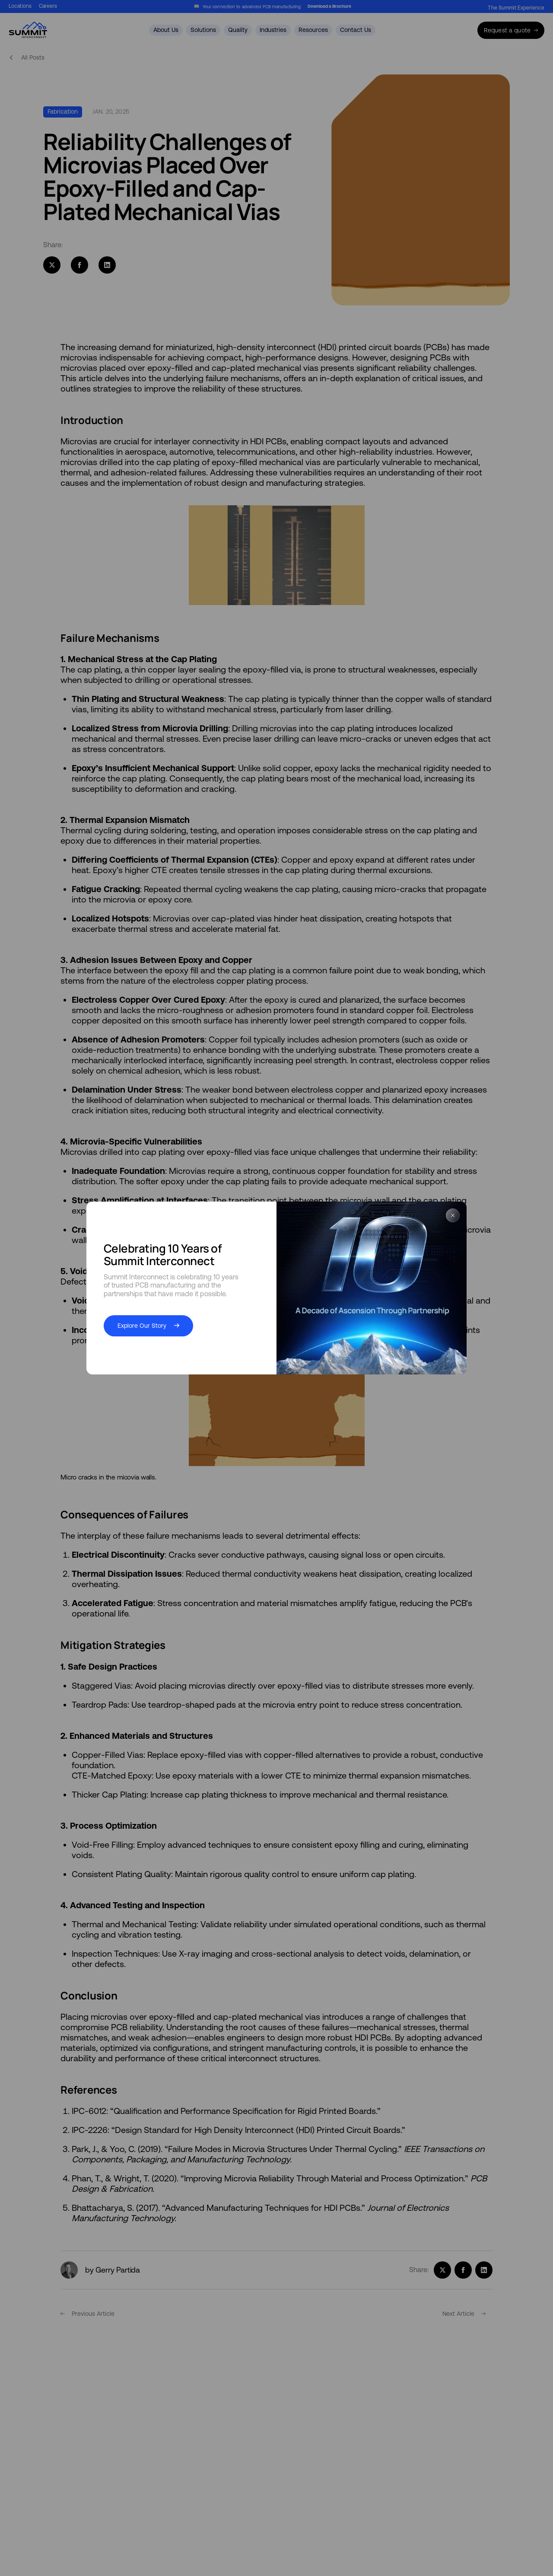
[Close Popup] (453, 1216)
